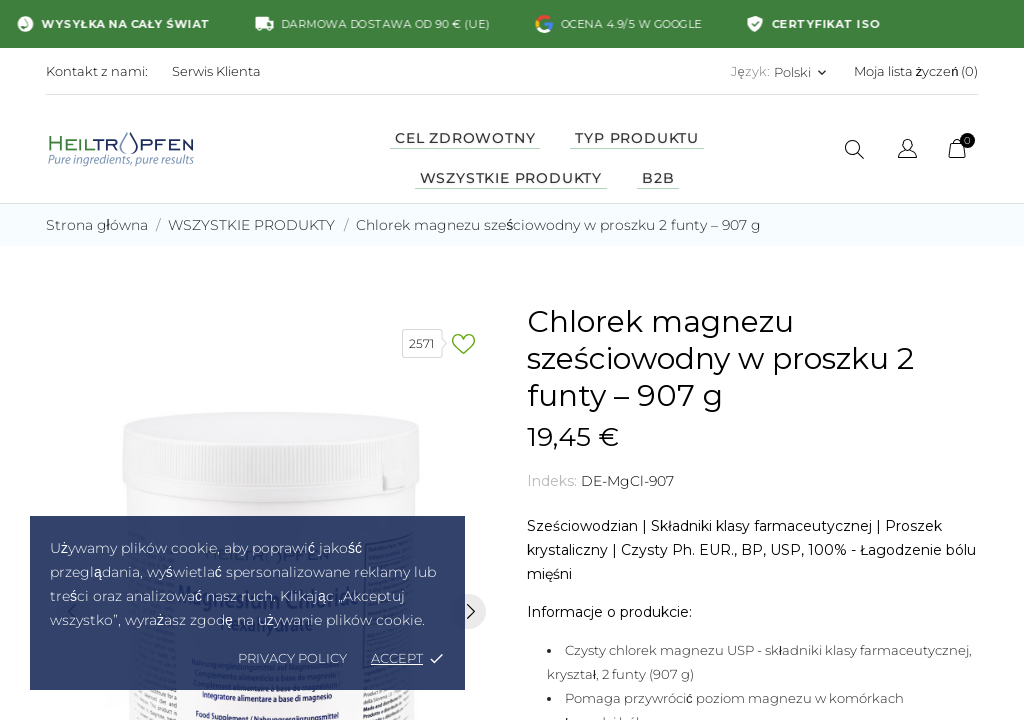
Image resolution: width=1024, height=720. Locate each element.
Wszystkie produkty (511, 178)
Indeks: (552, 481)
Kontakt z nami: (97, 71)
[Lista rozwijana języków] (907, 151)
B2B (658, 178)
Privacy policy (292, 658)
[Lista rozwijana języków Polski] (802, 72)
